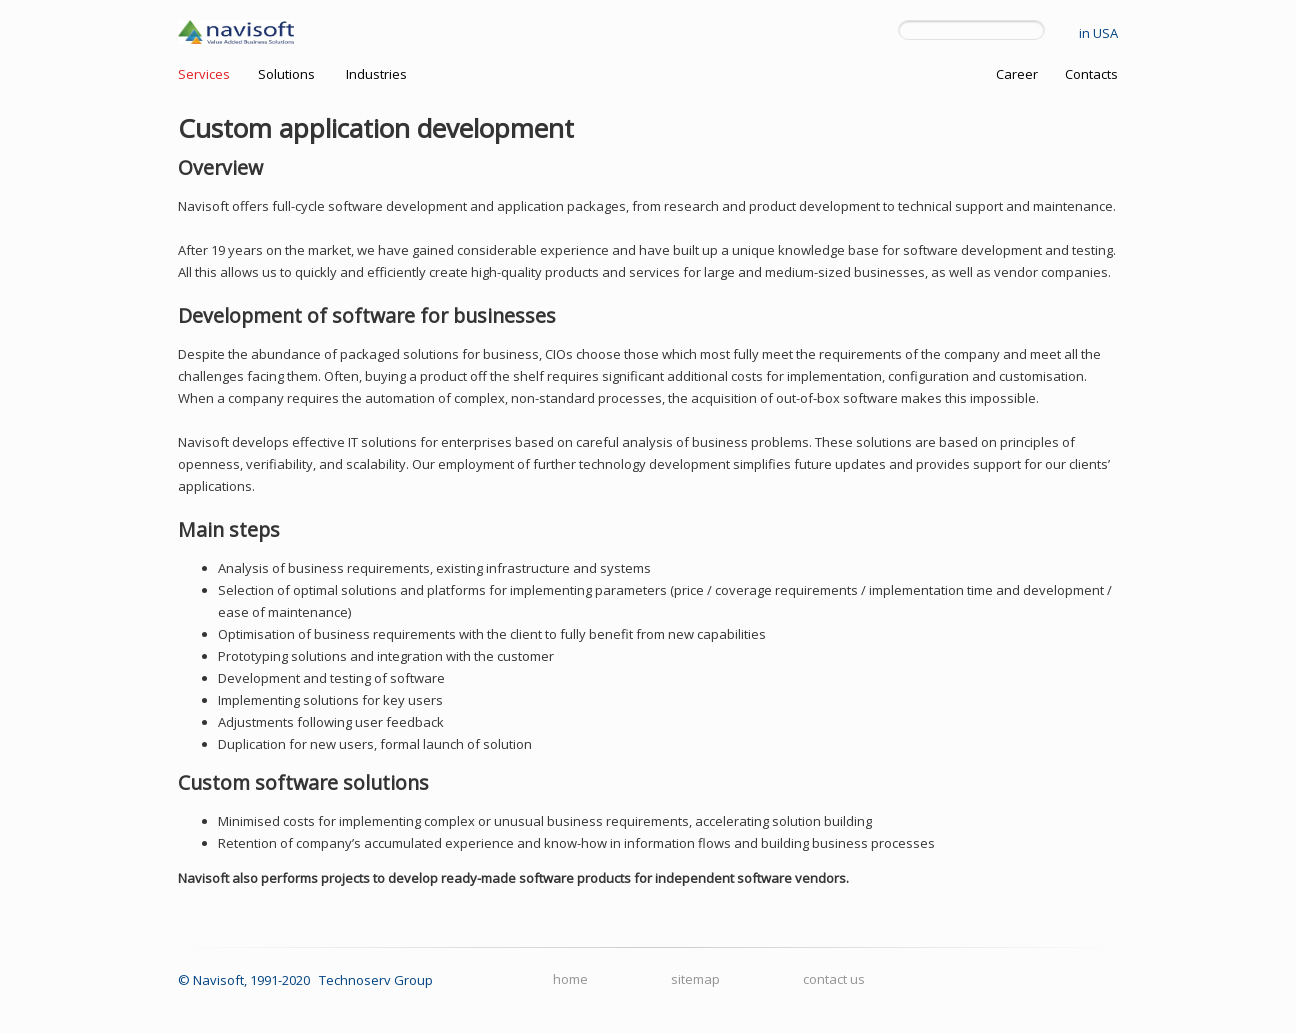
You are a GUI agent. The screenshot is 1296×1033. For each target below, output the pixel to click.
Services (204, 74)
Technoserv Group (376, 980)
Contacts (1091, 74)
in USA (1098, 33)
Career (1017, 74)
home (570, 979)
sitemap (695, 979)
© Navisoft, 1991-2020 (244, 980)
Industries (376, 74)
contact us (834, 979)
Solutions (286, 74)
